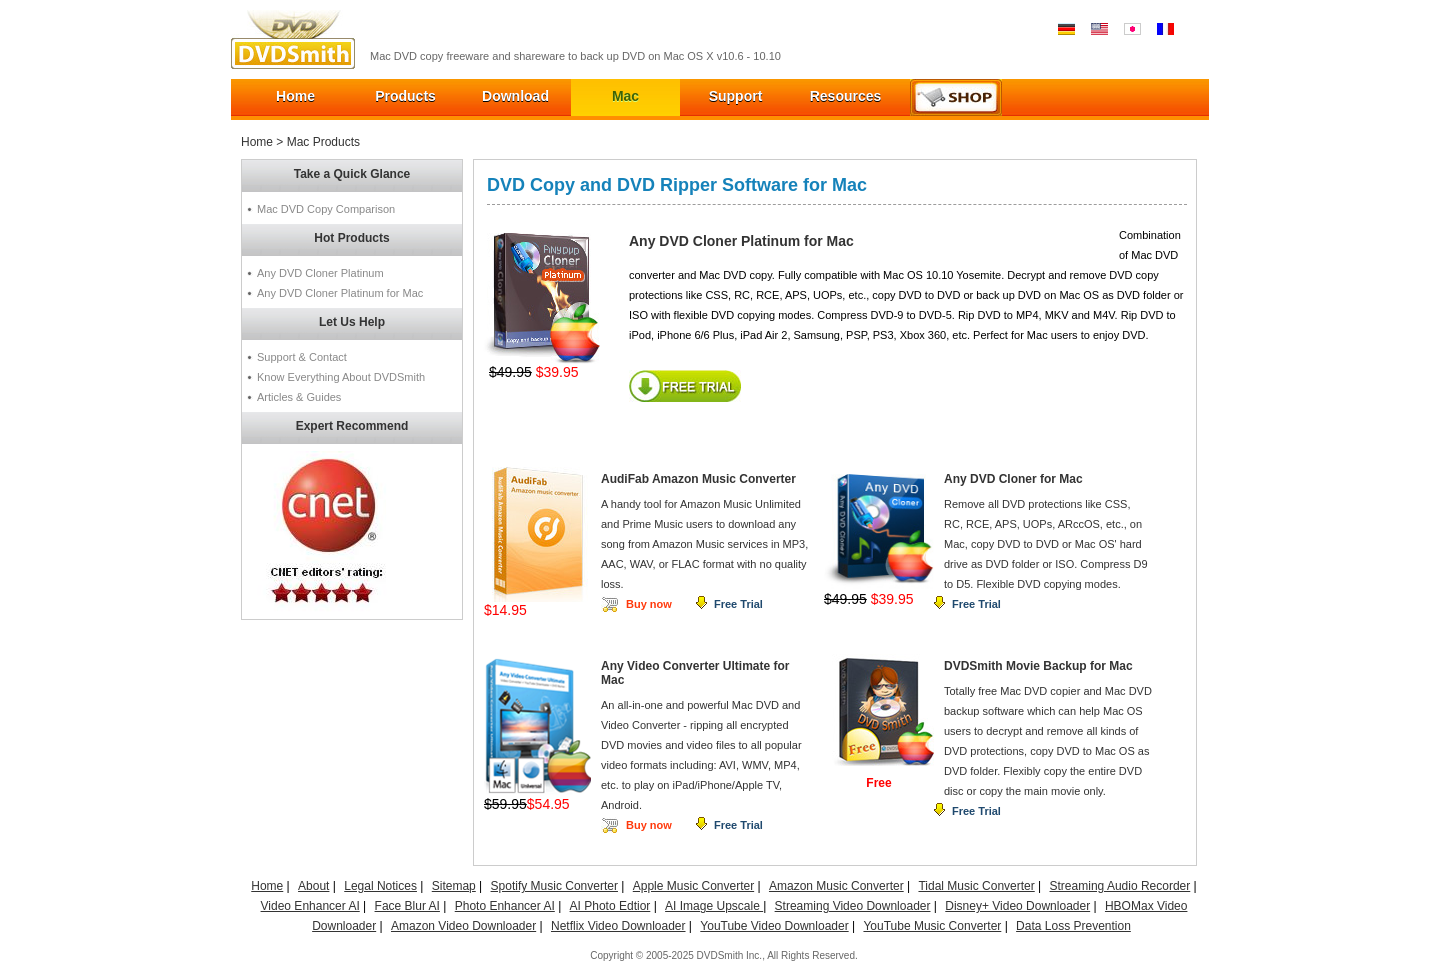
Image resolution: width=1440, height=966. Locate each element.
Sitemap (454, 886)
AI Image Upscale (714, 906)
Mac (625, 96)
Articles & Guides (299, 397)
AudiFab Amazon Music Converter (698, 479)
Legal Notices (380, 886)
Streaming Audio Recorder (1120, 886)
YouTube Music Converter (932, 926)
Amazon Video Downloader (463, 926)
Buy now (649, 604)
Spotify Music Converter (554, 886)
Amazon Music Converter (836, 886)
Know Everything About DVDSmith (341, 377)
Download (515, 96)
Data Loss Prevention (1073, 926)
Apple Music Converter (693, 886)
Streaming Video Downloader (853, 906)
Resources (846, 96)
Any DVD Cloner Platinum (320, 273)
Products (405, 96)
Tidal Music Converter (976, 886)
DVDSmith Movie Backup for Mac (1038, 666)
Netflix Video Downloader (618, 926)
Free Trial (738, 604)
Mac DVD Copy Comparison (326, 209)
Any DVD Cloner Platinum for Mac (340, 293)
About (313, 886)
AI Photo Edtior (610, 906)
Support (736, 96)
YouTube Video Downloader (774, 926)
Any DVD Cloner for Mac (1013, 479)
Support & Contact (302, 357)
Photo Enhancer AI (505, 906)
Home (295, 96)
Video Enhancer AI (310, 906)
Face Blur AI (407, 906)
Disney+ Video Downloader (1017, 906)
